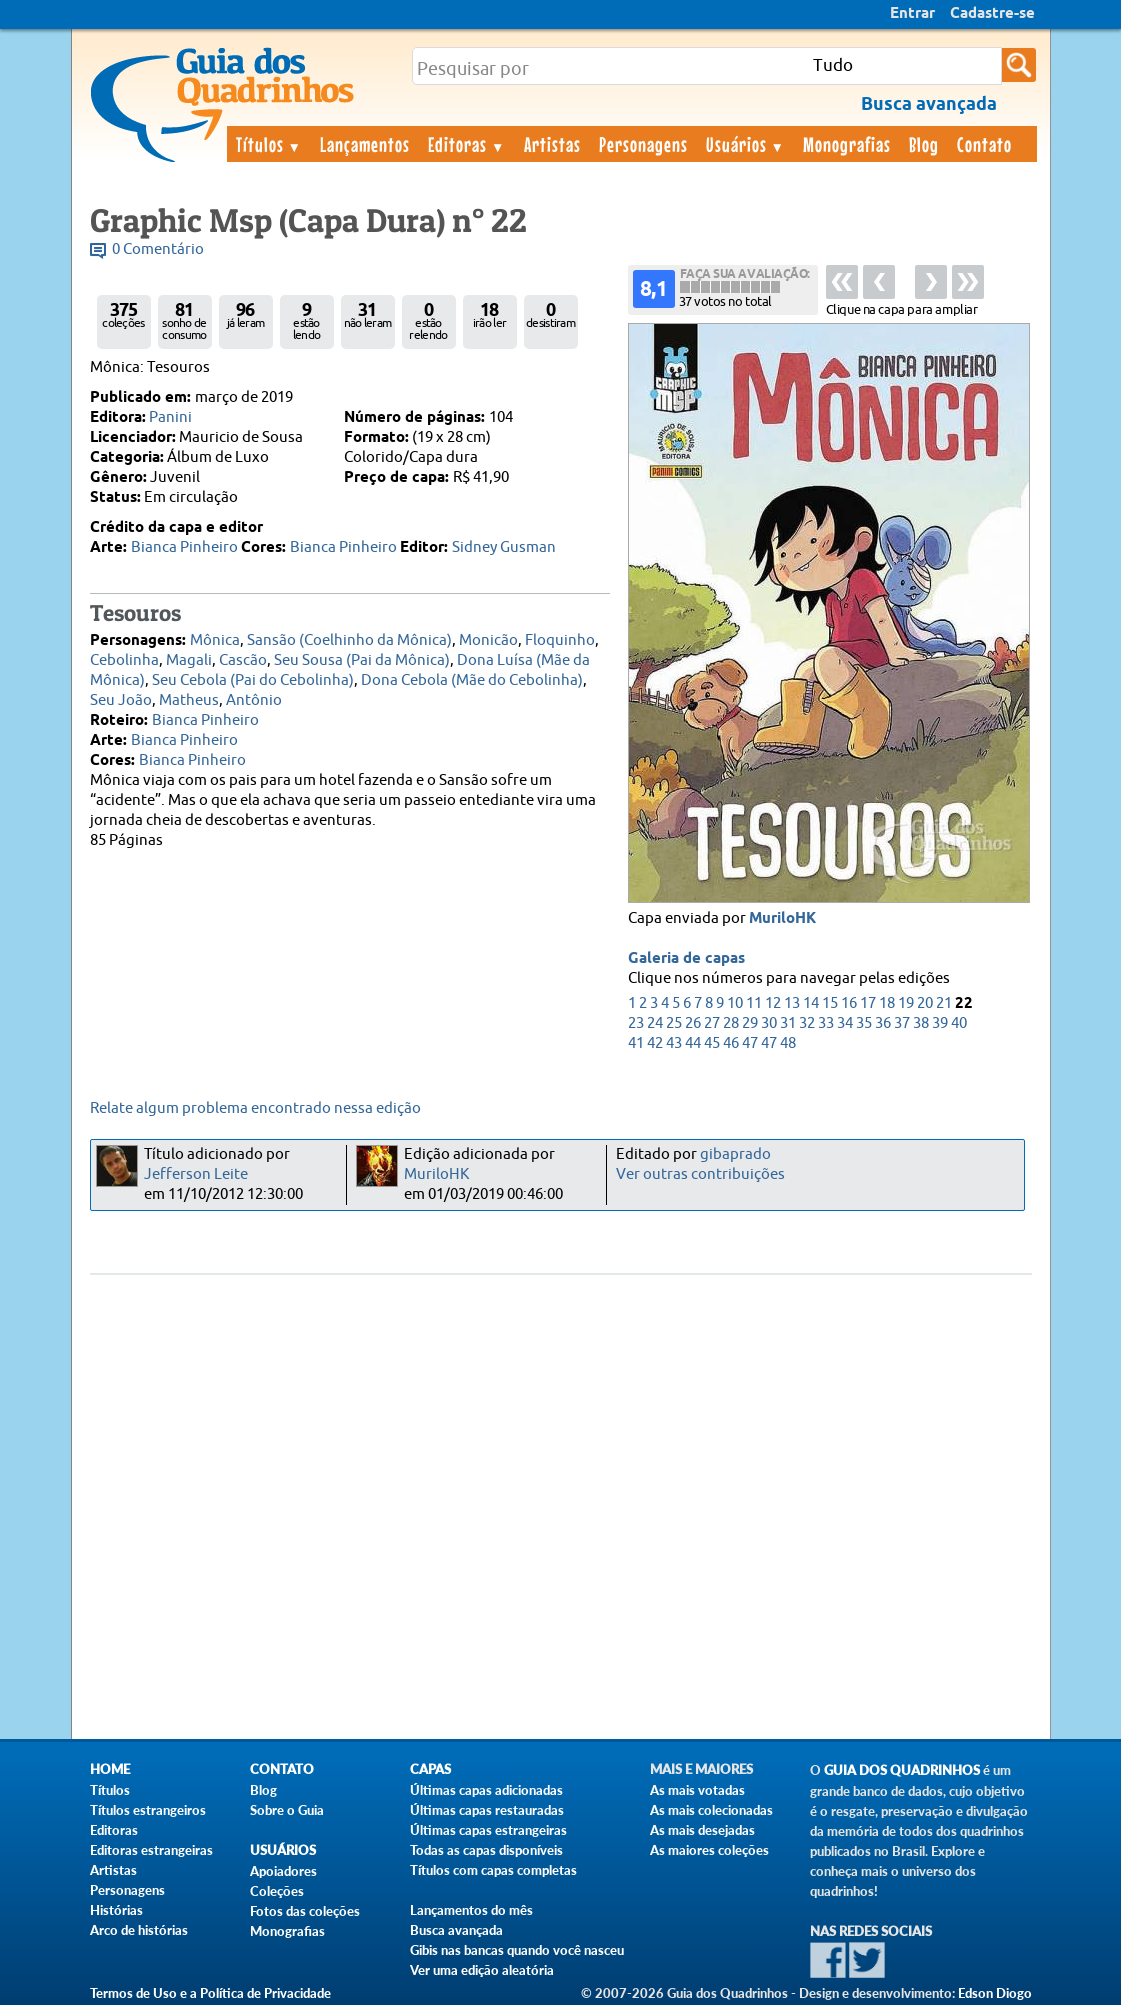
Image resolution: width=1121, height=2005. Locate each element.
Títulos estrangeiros (148, 1810)
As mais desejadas (702, 1830)
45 (712, 1043)
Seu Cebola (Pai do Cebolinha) (253, 680)
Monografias (847, 144)
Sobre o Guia (287, 1810)
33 (826, 1023)
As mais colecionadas (711, 1810)
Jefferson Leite (196, 1174)
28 (731, 1023)
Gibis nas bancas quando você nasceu (517, 1950)
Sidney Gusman (504, 547)
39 (940, 1023)
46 (731, 1043)
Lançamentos (365, 144)
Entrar (912, 14)
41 (636, 1043)
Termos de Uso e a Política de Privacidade (210, 1993)
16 (849, 1003)
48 (788, 1043)
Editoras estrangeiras (151, 1850)
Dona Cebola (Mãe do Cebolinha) (472, 680)
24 (655, 1023)
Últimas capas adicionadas (486, 1790)
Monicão (488, 640)
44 (693, 1043)
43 (674, 1043)
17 (868, 1003)
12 (773, 1003)
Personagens (643, 144)
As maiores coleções (709, 1850)
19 (906, 1003)
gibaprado (735, 1154)
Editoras (467, 144)
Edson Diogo (995, 1993)
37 (902, 1023)
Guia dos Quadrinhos (902, 1770)
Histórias (116, 1910)
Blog (924, 144)
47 (750, 1043)
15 (830, 1003)
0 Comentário (158, 249)
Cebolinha (124, 660)
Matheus (189, 700)
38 (921, 1023)
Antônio (254, 700)
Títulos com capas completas (493, 1870)
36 (883, 1023)
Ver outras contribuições (700, 1174)
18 (887, 1003)
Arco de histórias (139, 1930)
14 (811, 1003)
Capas (430, 1769)
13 (792, 1003)
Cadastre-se (992, 14)
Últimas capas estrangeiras (488, 1830)
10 (735, 1003)
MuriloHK (782, 919)
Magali (189, 660)
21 (944, 1003)
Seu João (121, 700)
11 (754, 1003)
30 (769, 1023)
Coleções (277, 1891)
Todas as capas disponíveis (486, 1850)
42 (655, 1043)
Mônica (215, 640)
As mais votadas (697, 1790)
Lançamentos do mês (471, 1910)
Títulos (269, 144)
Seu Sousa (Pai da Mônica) (362, 660)
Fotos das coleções (305, 1911)
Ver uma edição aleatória (482, 1970)
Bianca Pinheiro (184, 547)
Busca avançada (456, 1930)
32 (807, 1023)
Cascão (243, 660)
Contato (984, 144)
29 (750, 1023)
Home (110, 1769)
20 (925, 1003)
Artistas (552, 144)
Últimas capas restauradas (487, 1810)
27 (712, 1023)
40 (959, 1023)
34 (845, 1023)
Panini (170, 417)
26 (693, 1023)
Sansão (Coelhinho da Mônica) (349, 640)
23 (636, 1023)
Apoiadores (283, 1871)
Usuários (746, 144)
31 (788, 1023)
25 (674, 1023)
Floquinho (560, 640)
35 (864, 1023)
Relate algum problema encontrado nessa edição (255, 1108)
